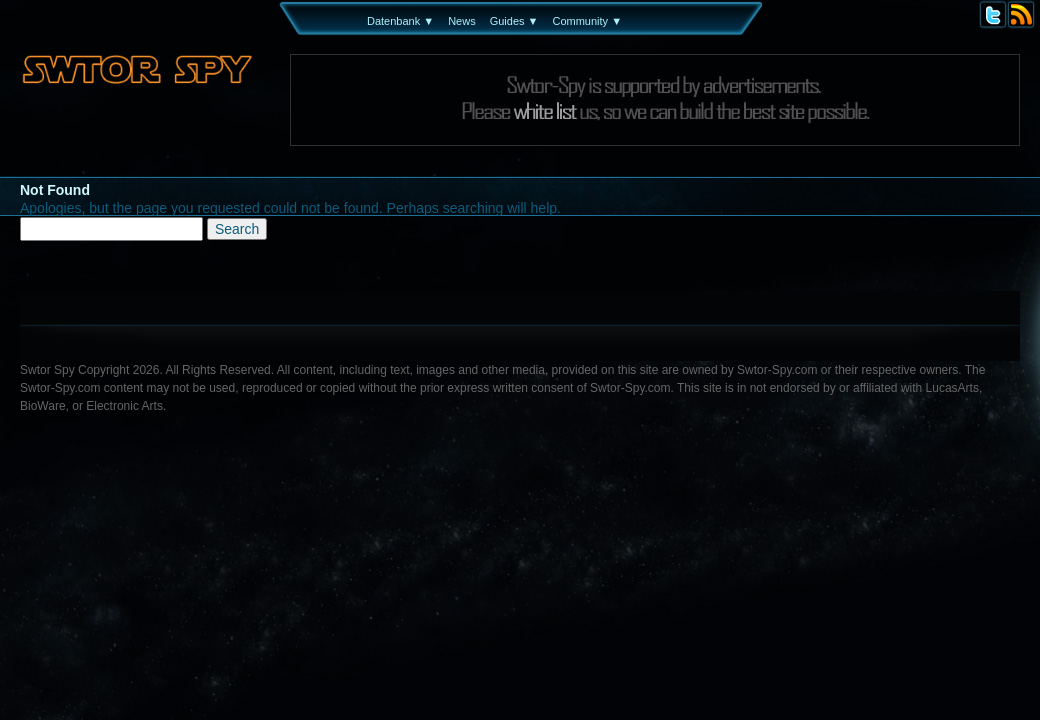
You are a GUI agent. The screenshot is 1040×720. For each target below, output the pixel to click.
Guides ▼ (514, 21)
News (462, 21)
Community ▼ (587, 21)
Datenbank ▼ (400, 21)
